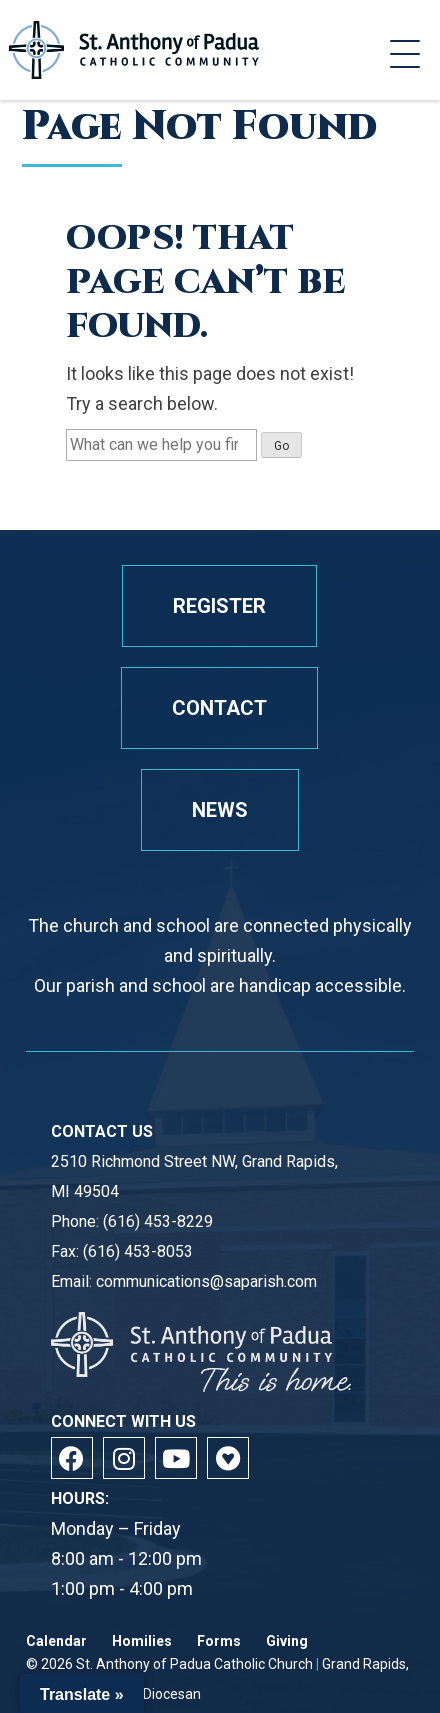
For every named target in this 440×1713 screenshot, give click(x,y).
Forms (219, 1641)
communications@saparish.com (206, 1281)
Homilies (142, 1641)
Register (219, 606)
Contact (219, 708)
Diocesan (172, 1694)
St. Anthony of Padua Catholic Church (194, 1664)
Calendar (56, 1641)
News (220, 810)
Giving (287, 1641)
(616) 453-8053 (138, 1251)
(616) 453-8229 (158, 1221)
